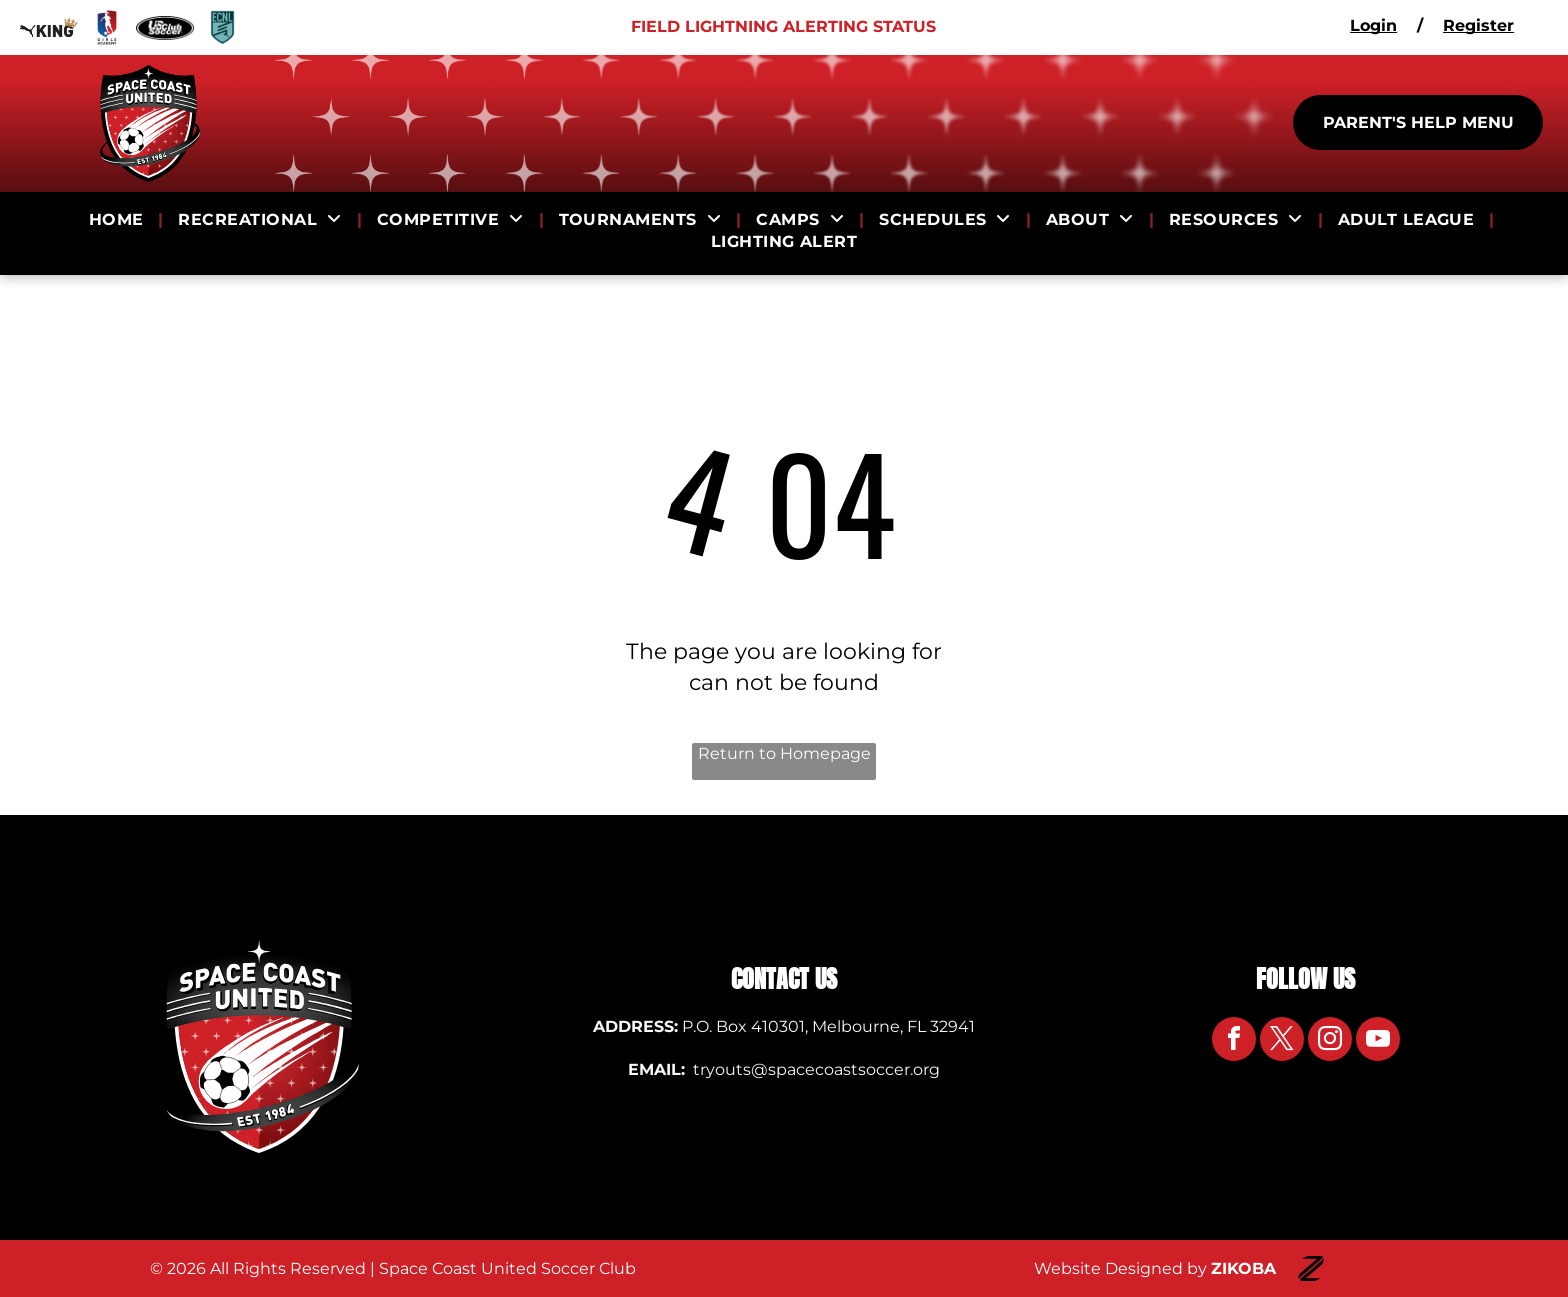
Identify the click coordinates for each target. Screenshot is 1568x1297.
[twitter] (1282, 1041)
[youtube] (1378, 1041)
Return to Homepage (784, 753)
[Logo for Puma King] (49, 27)
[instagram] (1330, 1041)
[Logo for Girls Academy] (107, 27)
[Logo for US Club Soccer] (165, 27)
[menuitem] (119, 220)
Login (1373, 25)
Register (1478, 25)
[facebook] (1234, 1041)
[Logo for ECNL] (223, 27)
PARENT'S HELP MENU (1418, 122)
